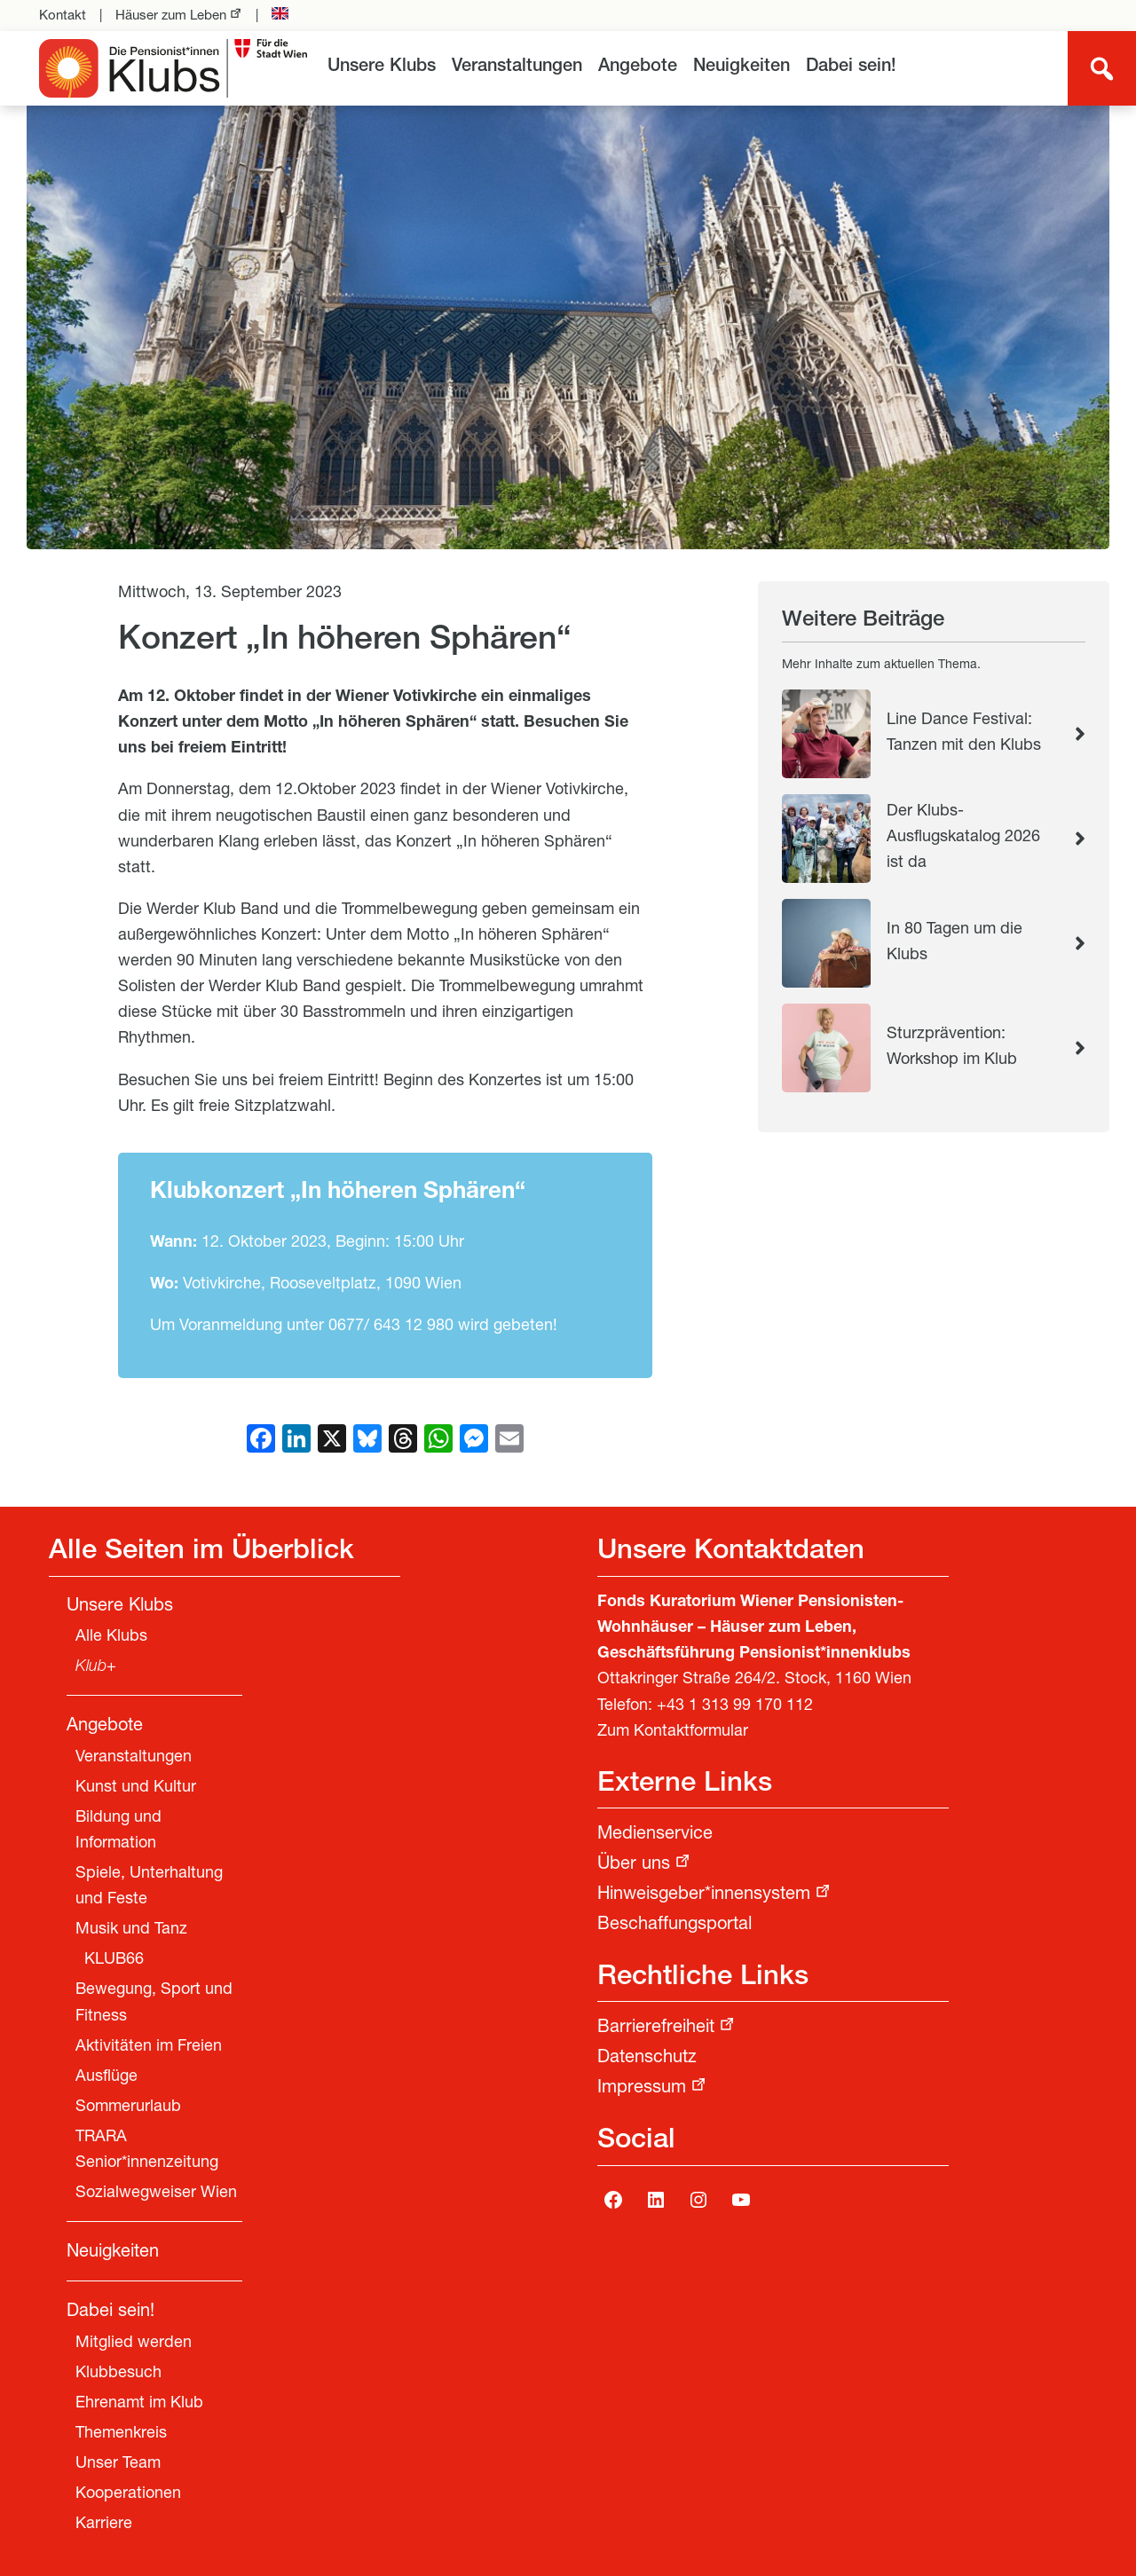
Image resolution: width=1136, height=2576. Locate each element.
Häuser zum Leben (170, 16)
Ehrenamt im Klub (139, 2404)
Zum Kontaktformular (672, 1732)
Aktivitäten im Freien (148, 2047)
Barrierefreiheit (655, 2028)
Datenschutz (647, 2059)
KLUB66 (114, 1960)
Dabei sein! (851, 67)
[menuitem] (382, 68)
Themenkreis (121, 2434)
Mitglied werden (133, 2343)
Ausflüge (106, 2077)
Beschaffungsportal (674, 1925)
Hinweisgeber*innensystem (703, 1895)
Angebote (637, 67)
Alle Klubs (111, 1637)
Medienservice (655, 1835)
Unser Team (118, 2464)
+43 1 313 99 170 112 (735, 1706)
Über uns (633, 1865)
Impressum (641, 2089)
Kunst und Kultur (135, 1788)
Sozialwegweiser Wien (156, 2194)
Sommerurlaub (128, 2107)
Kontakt (62, 16)
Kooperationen (128, 2494)
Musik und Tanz (131, 1930)
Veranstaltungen (517, 67)
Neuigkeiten (741, 67)
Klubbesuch (118, 2374)
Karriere (103, 2525)
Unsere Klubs (381, 67)
